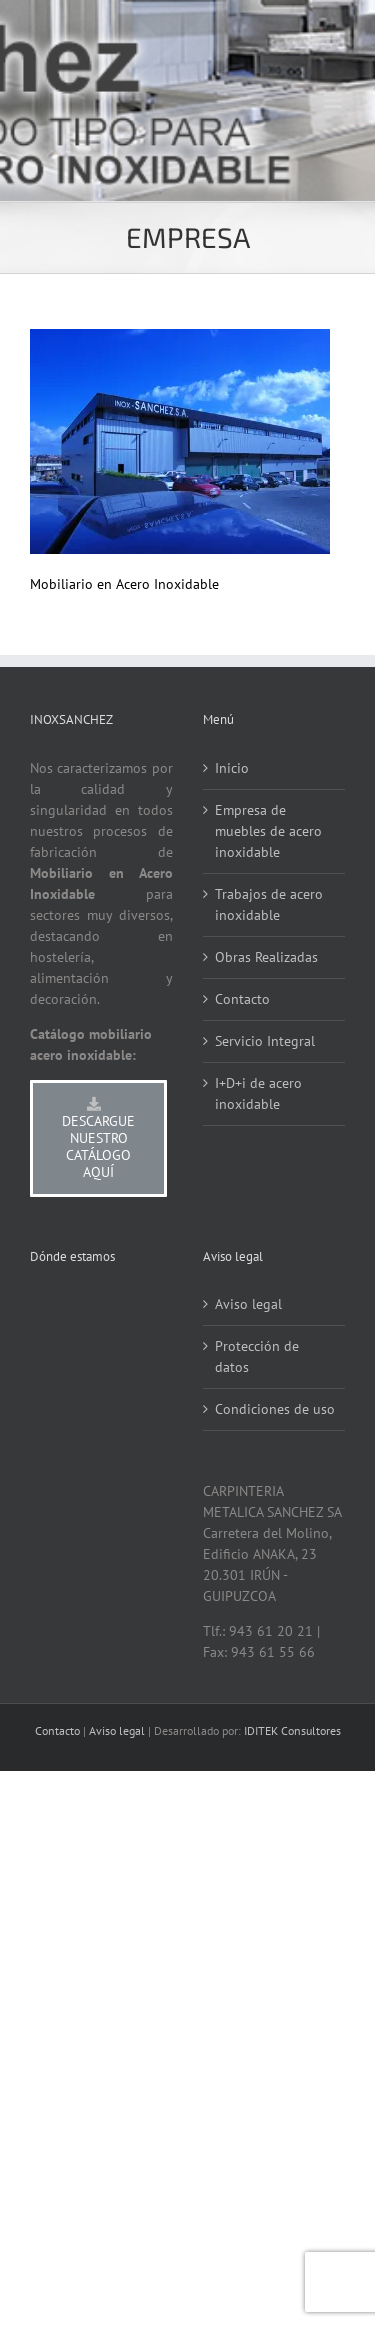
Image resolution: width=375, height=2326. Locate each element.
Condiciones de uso (275, 1409)
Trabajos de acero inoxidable (269, 904)
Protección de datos (257, 1356)
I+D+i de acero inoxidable (258, 1093)
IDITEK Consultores (292, 1730)
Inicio (232, 768)
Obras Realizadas (266, 957)
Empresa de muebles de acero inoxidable (268, 831)
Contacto (242, 999)
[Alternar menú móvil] (334, 100)
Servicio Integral (265, 1041)
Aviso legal (248, 1304)
